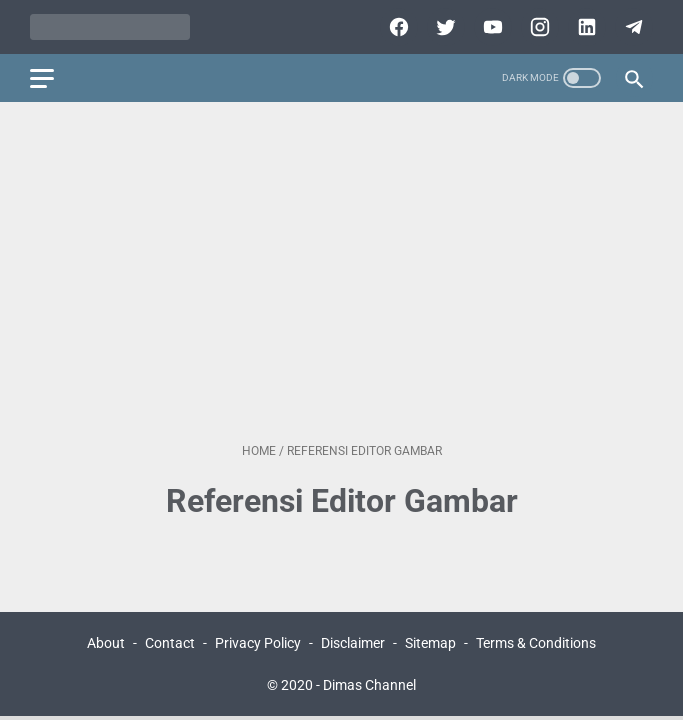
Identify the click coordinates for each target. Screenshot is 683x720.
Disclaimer (353, 643)
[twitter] (443, 27)
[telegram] (631, 27)
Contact (170, 643)
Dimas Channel (369, 685)
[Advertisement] (341, 272)
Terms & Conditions (536, 643)
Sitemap (430, 643)
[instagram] (537, 27)
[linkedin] (584, 27)
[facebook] (396, 27)
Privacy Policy (258, 643)
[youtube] (490, 27)
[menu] (42, 78)
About (106, 643)
